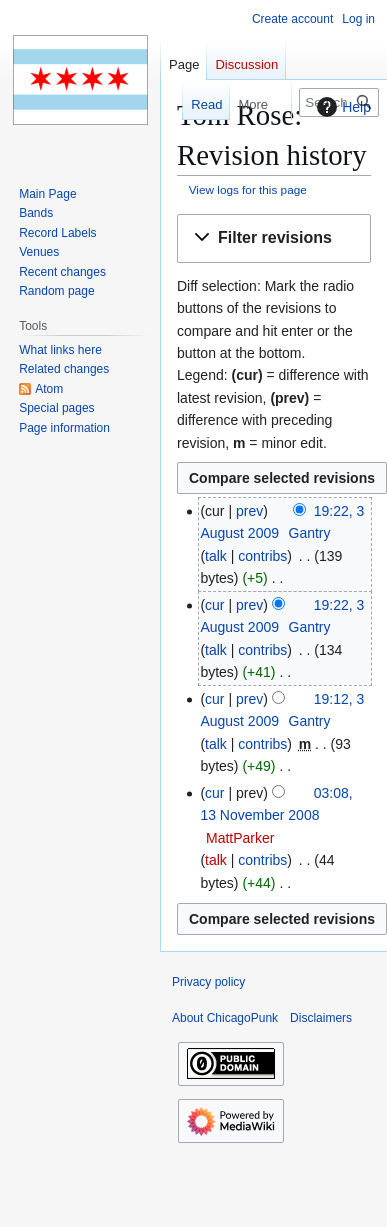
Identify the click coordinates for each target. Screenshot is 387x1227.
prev (249, 511)
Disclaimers (321, 1018)
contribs (262, 556)
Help (341, 107)
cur (214, 605)
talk (216, 556)
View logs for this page (248, 189)
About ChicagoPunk (225, 1018)
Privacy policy (208, 982)
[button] (274, 238)
